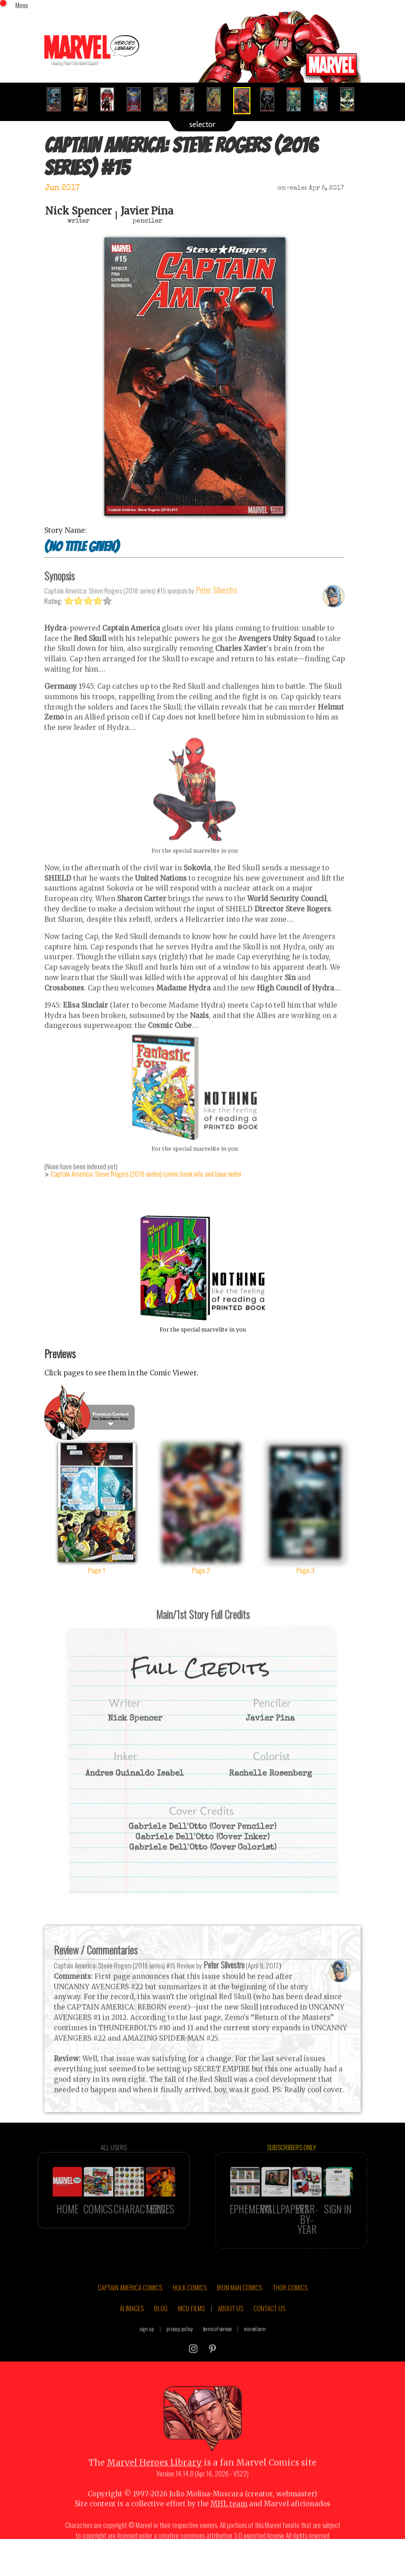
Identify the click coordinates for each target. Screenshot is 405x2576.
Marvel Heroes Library (154, 2483)
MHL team (229, 2524)
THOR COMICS (290, 2308)
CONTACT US (269, 2328)
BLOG (161, 2328)
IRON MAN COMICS (239, 2308)
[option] (57, 99)
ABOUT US (230, 2328)
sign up (147, 2348)
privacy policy (179, 2348)
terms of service (217, 2348)
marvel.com (255, 2348)
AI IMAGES (132, 2328)
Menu (21, 5)
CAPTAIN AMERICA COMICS (130, 2308)
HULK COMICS (190, 2308)
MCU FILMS (191, 2328)
